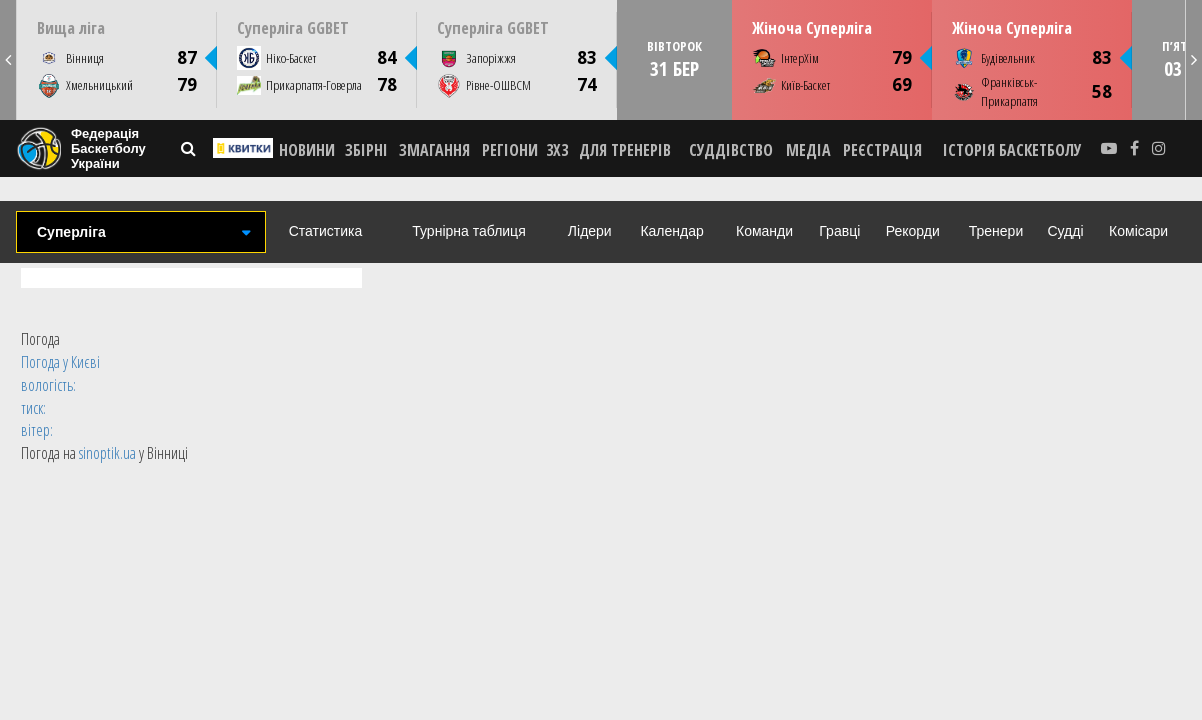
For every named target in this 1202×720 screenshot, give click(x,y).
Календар (671, 231)
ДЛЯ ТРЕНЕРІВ (625, 150)
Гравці (839, 231)
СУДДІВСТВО (731, 150)
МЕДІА (808, 150)
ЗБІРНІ (366, 150)
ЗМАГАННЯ (434, 150)
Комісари (1138, 231)
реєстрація (882, 150)
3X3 (557, 150)
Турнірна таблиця (468, 231)
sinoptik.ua (107, 453)
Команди (764, 231)
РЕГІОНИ (510, 150)
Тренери (996, 231)
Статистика (326, 231)
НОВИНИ (307, 150)
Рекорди (913, 231)
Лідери (590, 231)
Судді (1065, 231)
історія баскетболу (1012, 150)
